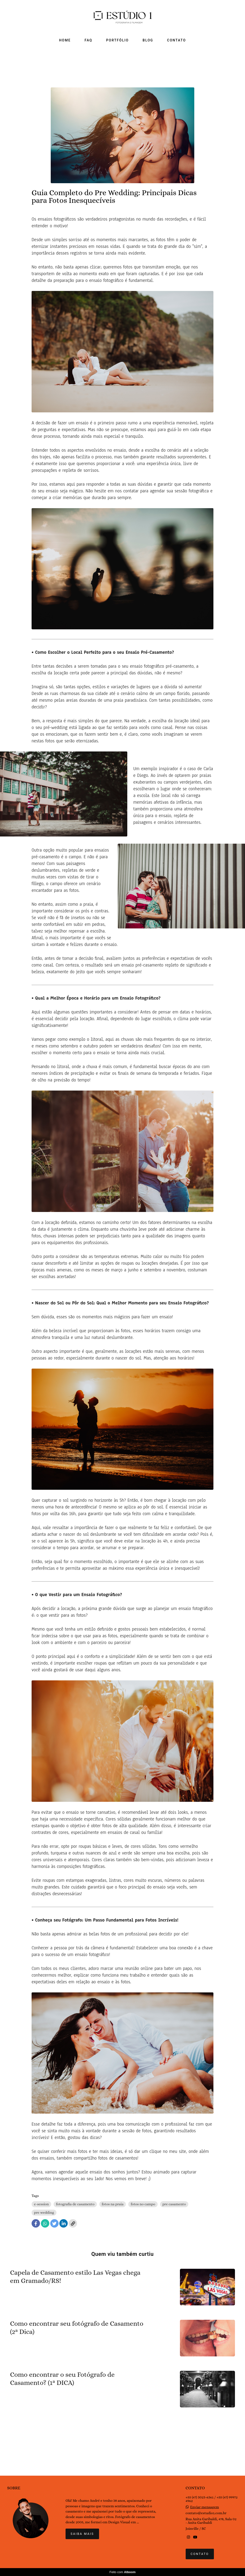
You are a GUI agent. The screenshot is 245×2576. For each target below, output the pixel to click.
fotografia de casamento (75, 2204)
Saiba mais (82, 2534)
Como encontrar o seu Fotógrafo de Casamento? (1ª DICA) (62, 2379)
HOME (65, 40)
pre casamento (174, 2204)
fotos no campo (143, 2204)
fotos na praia (112, 2204)
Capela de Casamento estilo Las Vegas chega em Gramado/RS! (75, 2277)
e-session (41, 2204)
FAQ (88, 40)
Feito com (122, 2572)
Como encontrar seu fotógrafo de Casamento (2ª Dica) (76, 2328)
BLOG (148, 40)
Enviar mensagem (204, 2507)
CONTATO (176, 40)
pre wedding (44, 2212)
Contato (200, 2554)
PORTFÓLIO (117, 40)
